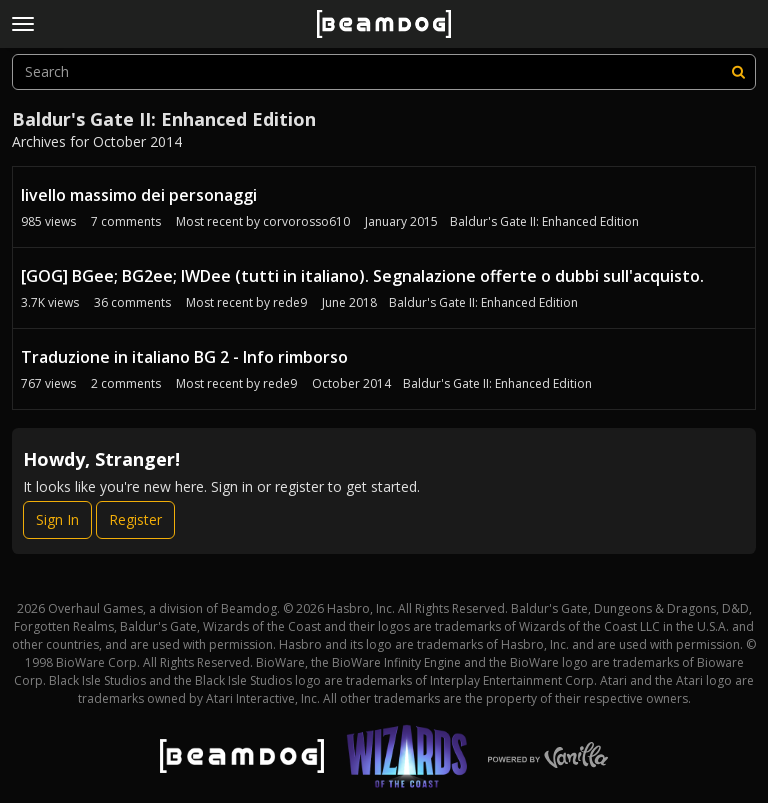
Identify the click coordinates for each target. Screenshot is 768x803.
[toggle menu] (23, 24)
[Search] (738, 72)
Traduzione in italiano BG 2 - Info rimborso (184, 357)
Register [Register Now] (135, 519)
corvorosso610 (306, 221)
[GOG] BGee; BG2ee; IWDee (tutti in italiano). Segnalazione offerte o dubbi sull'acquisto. (362, 276)
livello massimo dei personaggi (139, 195)
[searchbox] (384, 72)
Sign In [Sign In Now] (57, 519)
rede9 (290, 302)
